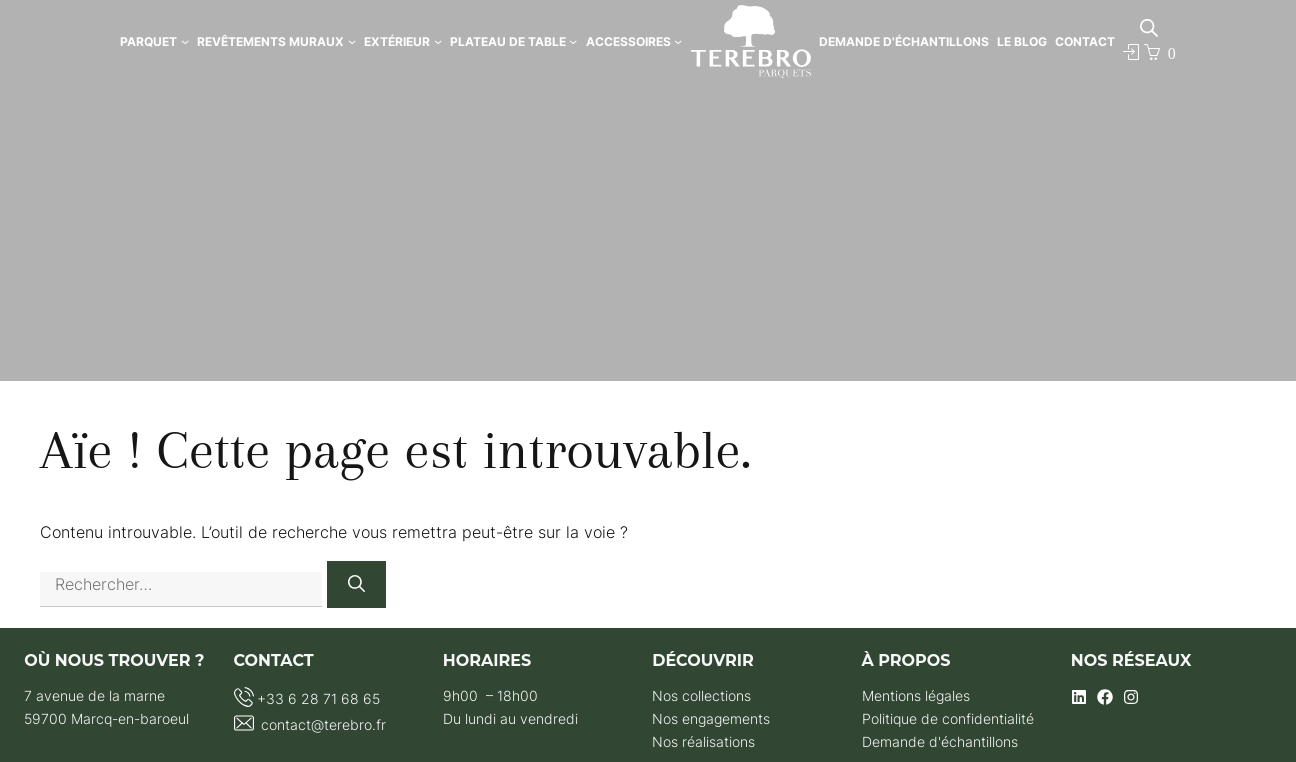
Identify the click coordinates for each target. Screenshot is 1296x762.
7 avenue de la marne (94, 695)
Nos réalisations (703, 741)
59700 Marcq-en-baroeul (106, 718)
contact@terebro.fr (321, 724)
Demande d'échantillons (940, 741)
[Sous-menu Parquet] (185, 41)
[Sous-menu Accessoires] (678, 41)
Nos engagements (711, 718)
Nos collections (701, 695)
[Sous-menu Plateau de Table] (573, 41)
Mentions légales (916, 695)
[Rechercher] (356, 585)
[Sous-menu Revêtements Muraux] (352, 41)
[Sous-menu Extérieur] (438, 41)
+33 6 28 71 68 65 (318, 698)
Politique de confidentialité (948, 718)
